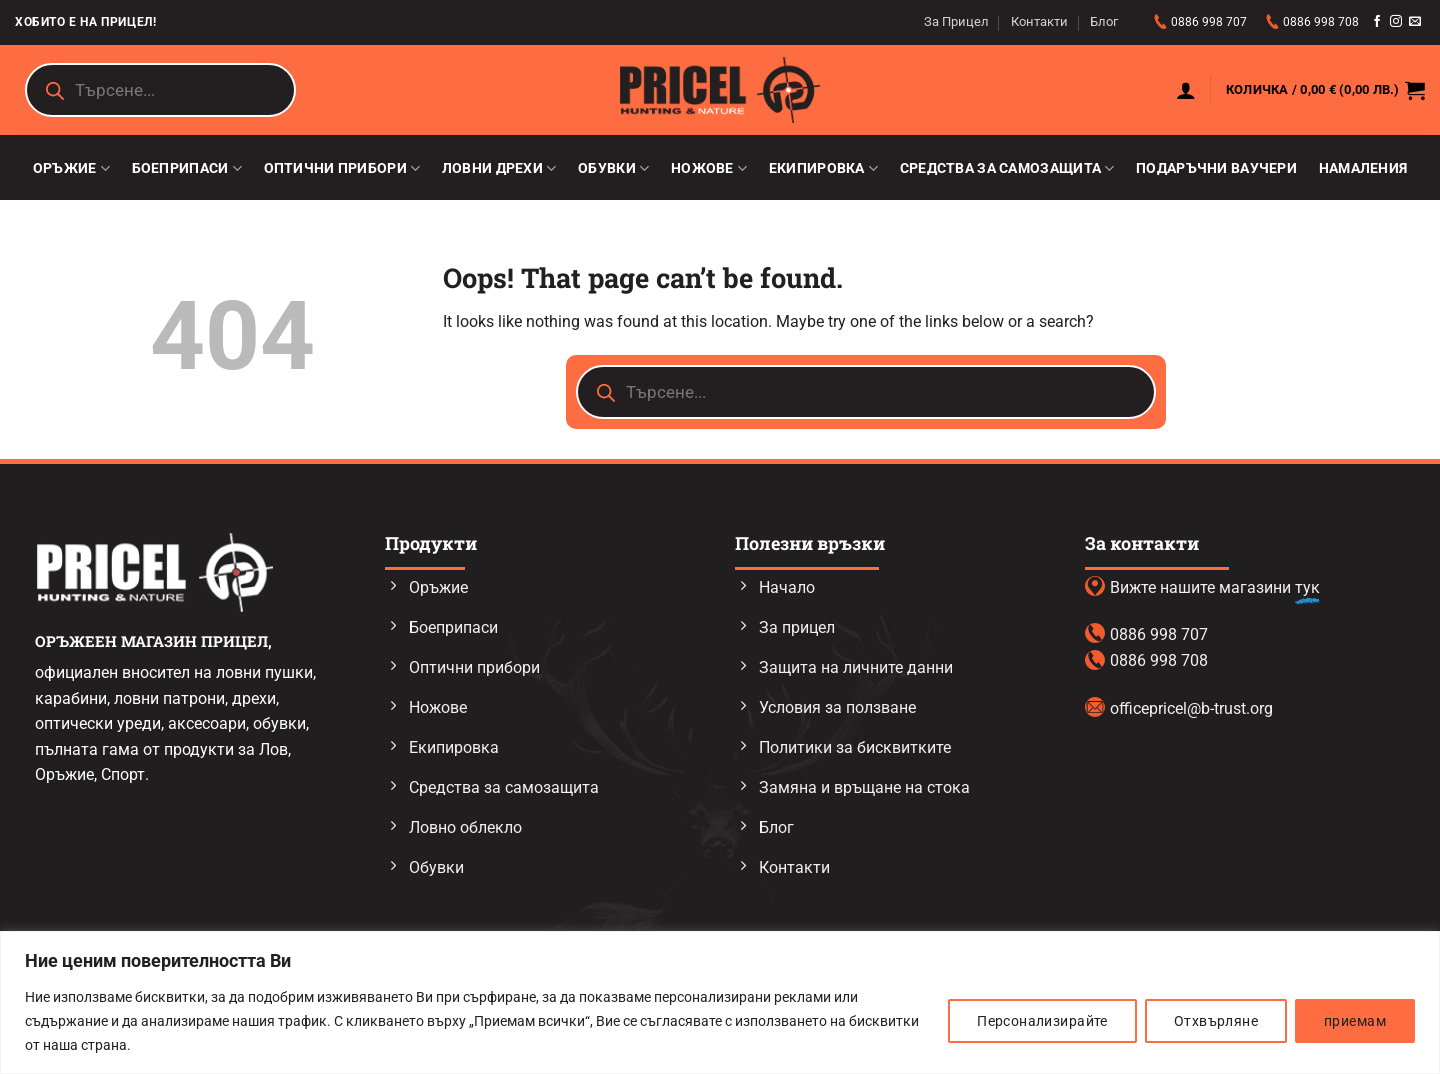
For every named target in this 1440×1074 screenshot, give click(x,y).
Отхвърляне (1216, 1021)
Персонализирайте (1042, 1021)
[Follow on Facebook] (1377, 22)
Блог (1104, 21)
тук (1307, 587)
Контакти (1039, 21)
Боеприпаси (187, 168)
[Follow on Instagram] (1396, 22)
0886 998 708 (1321, 22)
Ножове (709, 168)
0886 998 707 (1210, 22)
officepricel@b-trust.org (1191, 708)
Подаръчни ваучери (1216, 169)
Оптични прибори (342, 168)
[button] (1186, 90)
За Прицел (956, 21)
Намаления (1363, 169)
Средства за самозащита (1007, 168)
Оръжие (71, 168)
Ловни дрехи (499, 168)
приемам (1355, 1021)
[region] (720, 1002)
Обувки (613, 168)
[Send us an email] (1415, 22)
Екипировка (823, 168)
